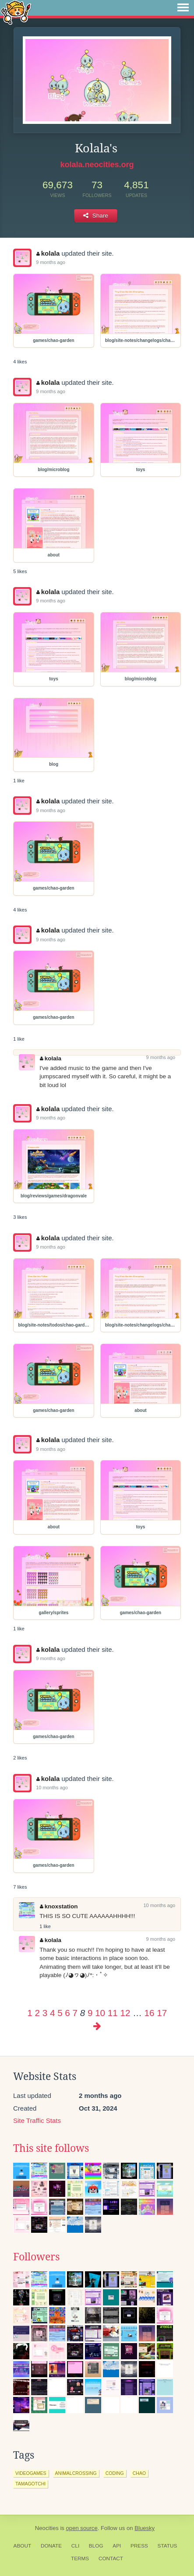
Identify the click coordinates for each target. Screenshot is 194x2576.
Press (139, 2546)
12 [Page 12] (125, 2013)
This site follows (51, 2148)
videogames (30, 2473)
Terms (80, 2558)
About (23, 2546)
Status (167, 2546)
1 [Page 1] (29, 2013)
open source (82, 2528)
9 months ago (50, 262)
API (117, 2546)
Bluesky (144, 2528)
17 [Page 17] (162, 2013)
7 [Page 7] (75, 2013)
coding (115, 2473)
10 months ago (52, 1787)
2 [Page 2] (37, 2013)
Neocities (47, 2528)
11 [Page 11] (113, 2013)
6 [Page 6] (67, 2013)
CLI (75, 2546)
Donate (51, 2546)
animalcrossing (76, 2473)
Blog (96, 2546)
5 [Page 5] (59, 2013)
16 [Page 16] (150, 2013)
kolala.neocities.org (97, 164)
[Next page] (97, 2026)
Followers (36, 2257)
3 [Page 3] (44, 2013)
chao (139, 2473)
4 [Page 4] (52, 2013)
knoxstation (59, 1906)
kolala (48, 253)
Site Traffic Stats (37, 2120)
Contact (111, 2558)
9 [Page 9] (90, 2013)
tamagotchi (30, 2483)
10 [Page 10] (100, 2013)
